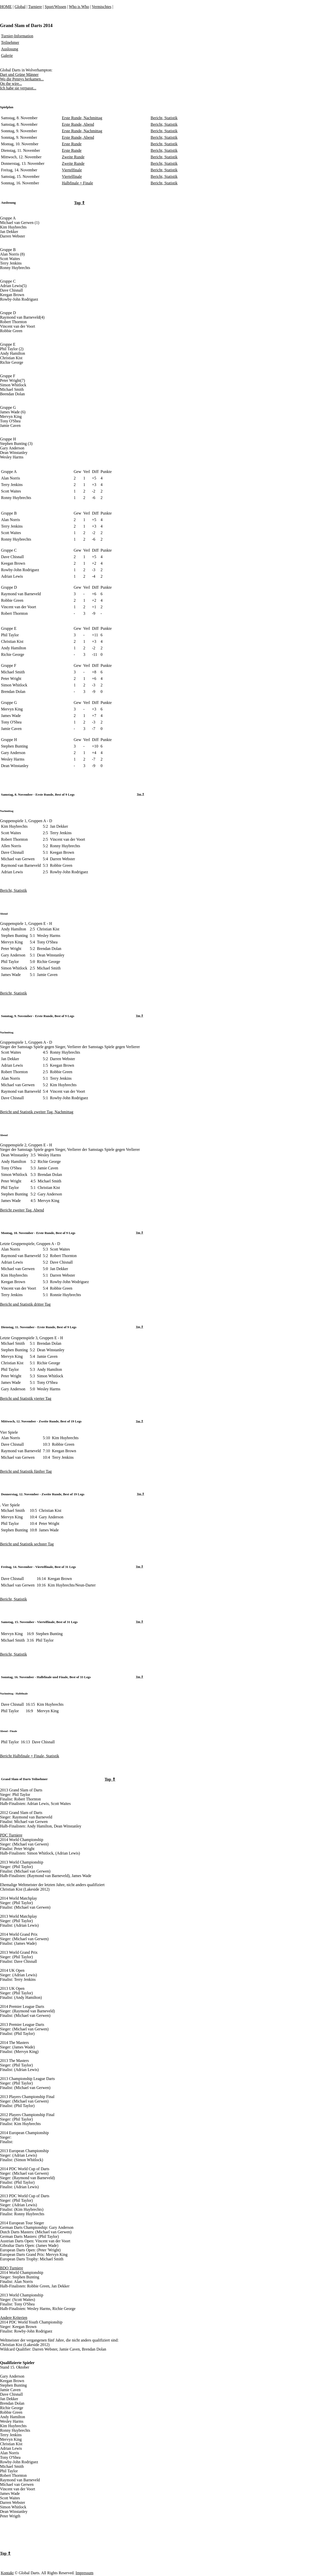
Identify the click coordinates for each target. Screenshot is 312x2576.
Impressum (84, 2573)
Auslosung (9, 49)
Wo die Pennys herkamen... (22, 79)
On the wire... (11, 83)
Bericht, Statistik (164, 118)
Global (20, 7)
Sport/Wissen (55, 7)
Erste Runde (72, 144)
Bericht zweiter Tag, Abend (22, 1210)
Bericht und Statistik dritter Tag (25, 1304)
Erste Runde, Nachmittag (82, 118)
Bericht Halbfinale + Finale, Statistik (29, 1756)
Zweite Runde (73, 157)
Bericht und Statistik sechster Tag (27, 1544)
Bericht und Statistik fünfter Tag (26, 1471)
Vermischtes (101, 7)
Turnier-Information (17, 36)
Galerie (7, 55)
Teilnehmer (10, 42)
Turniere (35, 7)
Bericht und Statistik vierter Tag (25, 1398)
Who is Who (79, 7)
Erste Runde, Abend (78, 124)
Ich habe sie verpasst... (18, 88)
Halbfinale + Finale (77, 183)
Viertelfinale (72, 170)
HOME (6, 7)
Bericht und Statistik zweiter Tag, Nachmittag (36, 1112)
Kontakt (7, 2573)
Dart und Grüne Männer (19, 74)
